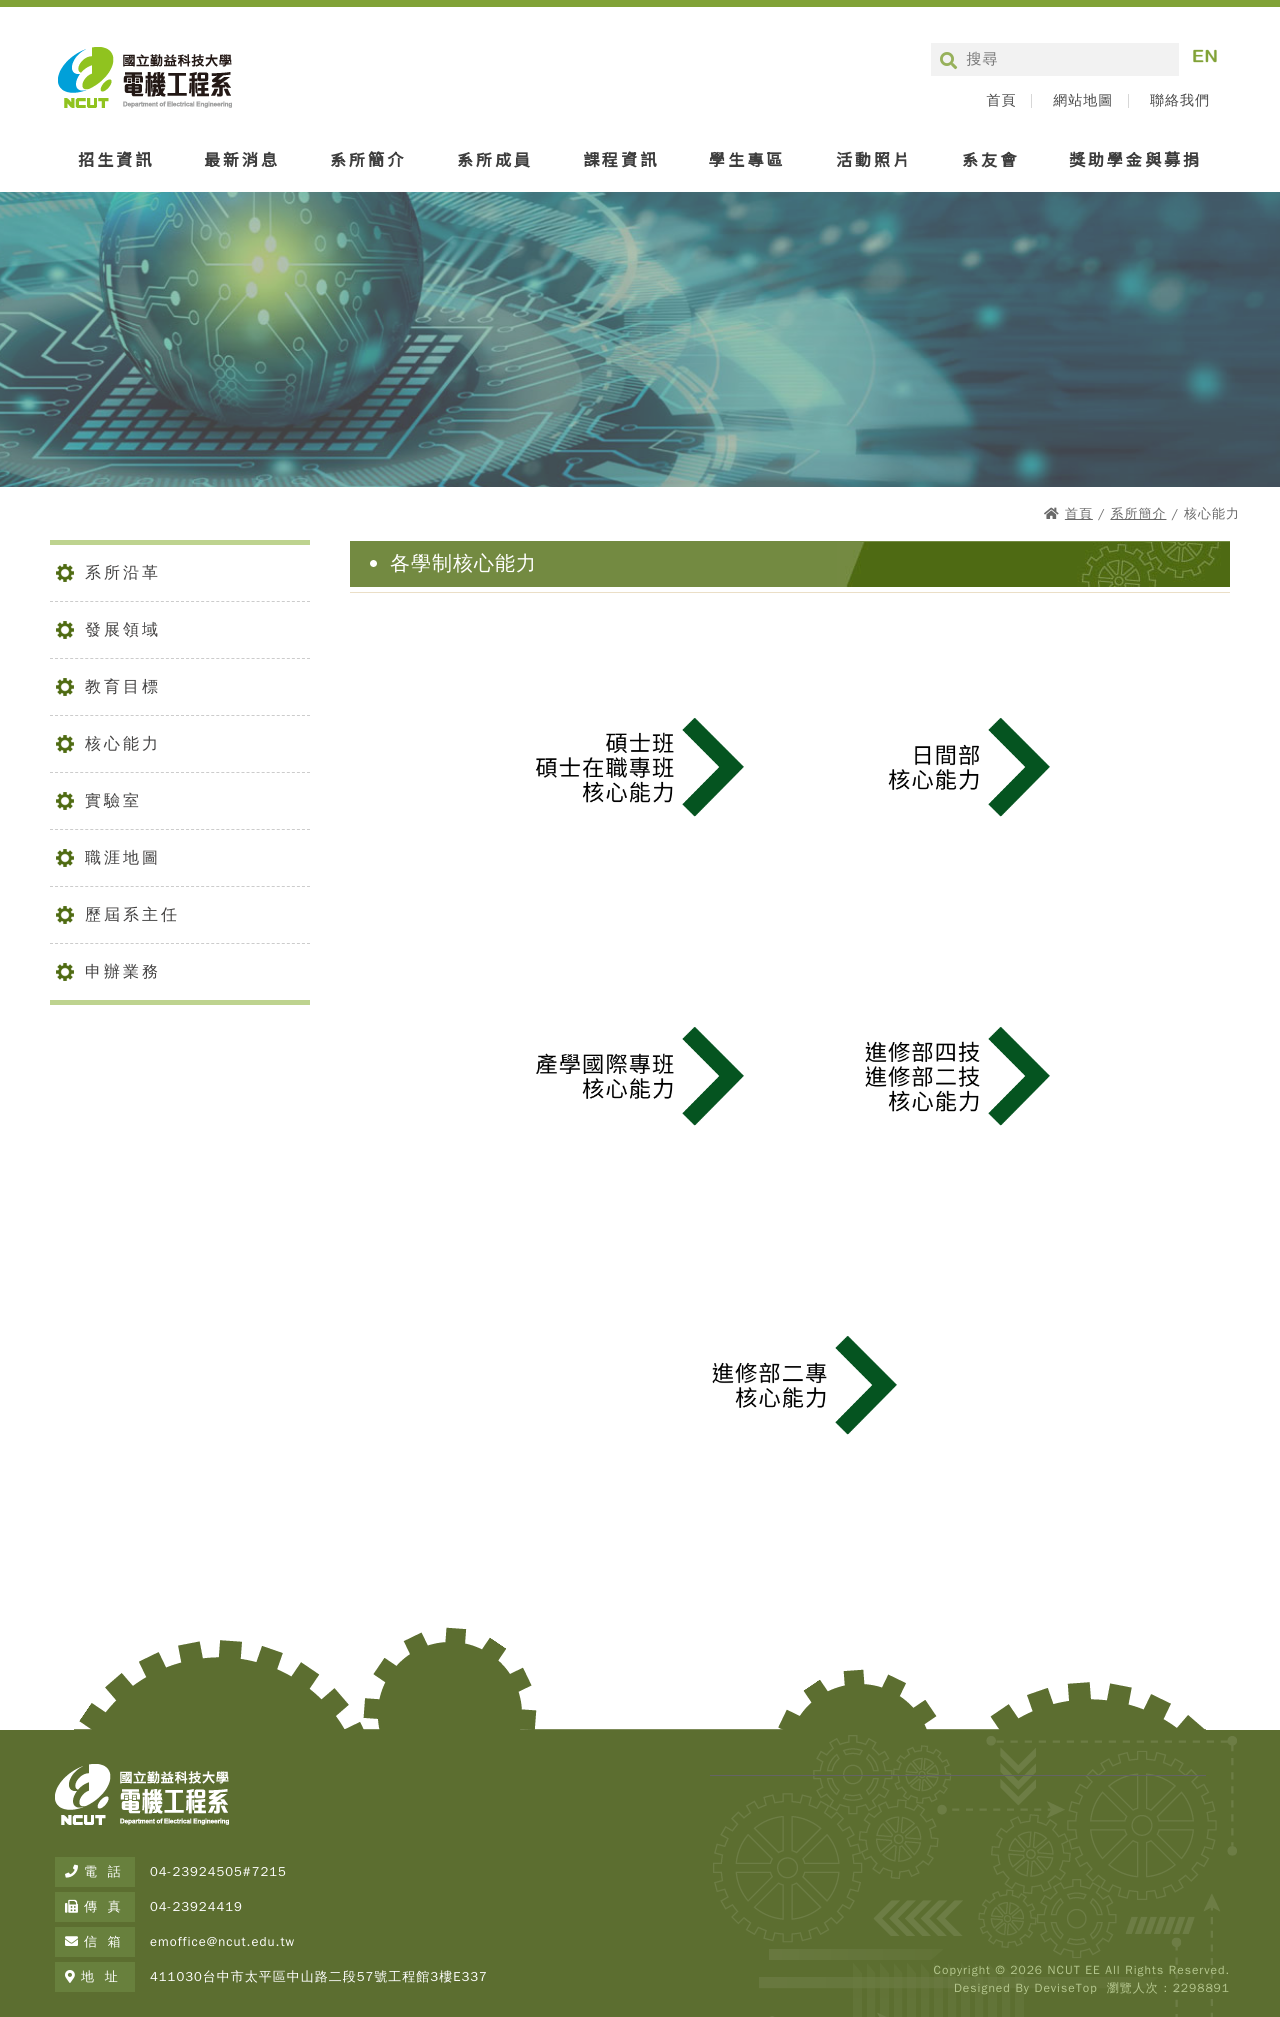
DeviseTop (1065, 1988)
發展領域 (123, 630)
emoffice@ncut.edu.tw (222, 1941)
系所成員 (495, 159)
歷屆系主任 (132, 915)
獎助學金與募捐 (1135, 159)
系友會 (990, 159)
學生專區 (747, 159)
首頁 (1001, 101)
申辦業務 (123, 972)
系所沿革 (123, 573)
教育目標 (123, 687)
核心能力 (123, 744)
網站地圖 (1083, 101)
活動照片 (874, 159)
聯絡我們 (1180, 101)
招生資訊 (116, 159)
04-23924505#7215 (218, 1871)
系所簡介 (368, 159)
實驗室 (113, 801)
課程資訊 (621, 159)
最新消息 (242, 159)
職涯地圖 (123, 858)
